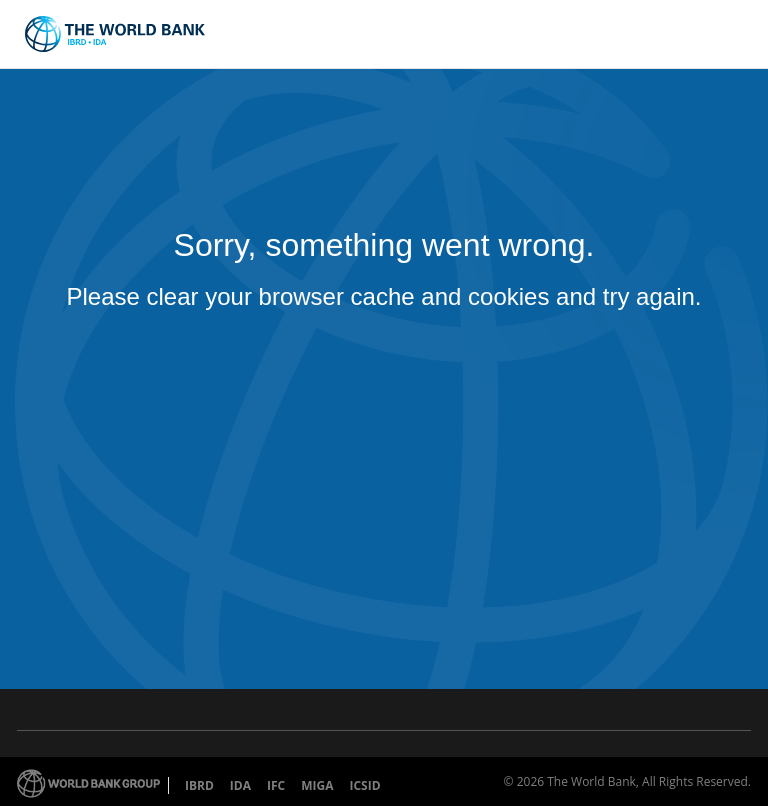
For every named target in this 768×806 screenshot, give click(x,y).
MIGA (317, 785)
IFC (276, 785)
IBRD (199, 785)
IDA (240, 785)
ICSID (364, 785)
